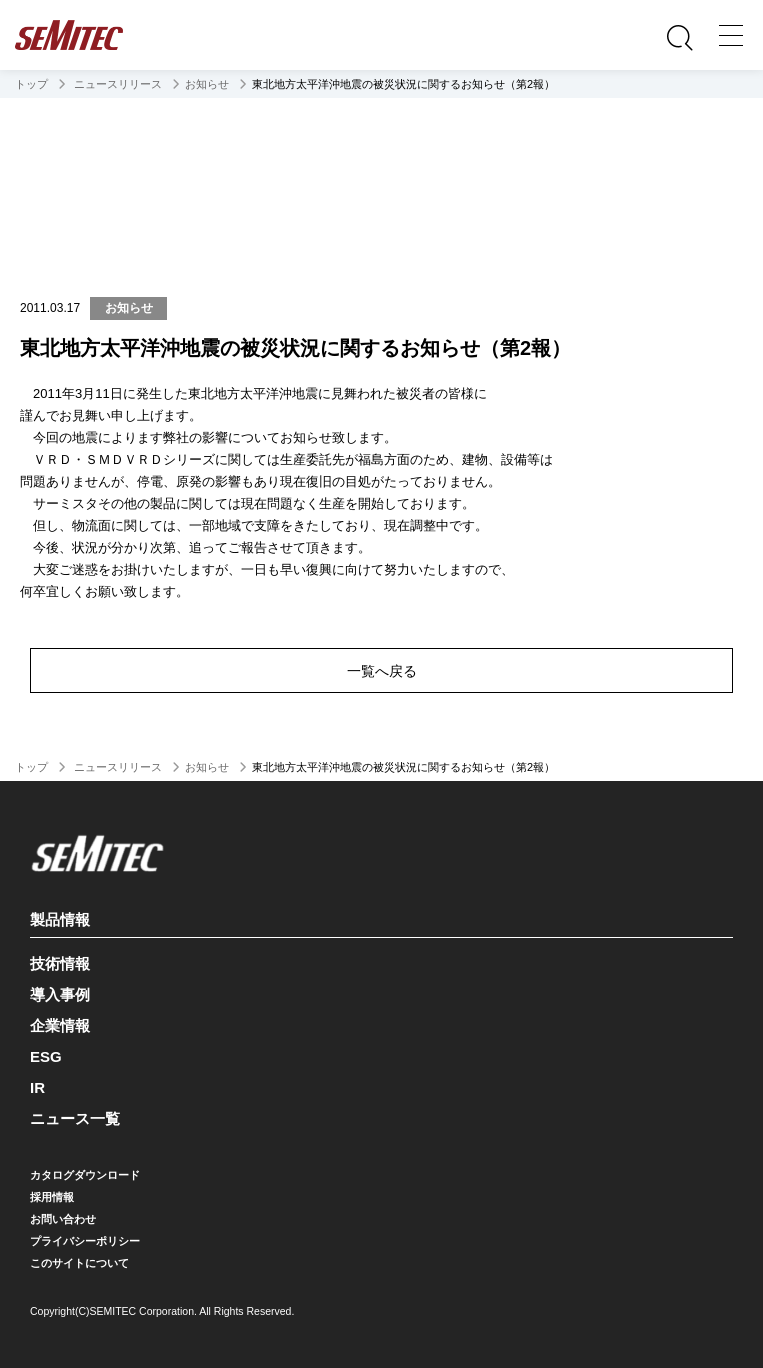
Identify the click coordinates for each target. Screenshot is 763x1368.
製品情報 (379, 916)
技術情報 (60, 963)
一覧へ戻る (382, 671)
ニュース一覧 (75, 1118)
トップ (31, 84)
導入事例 (60, 994)
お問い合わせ (63, 1219)
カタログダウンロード (85, 1175)
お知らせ (207, 84)
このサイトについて (79, 1263)
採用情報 (52, 1197)
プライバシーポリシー (85, 1241)
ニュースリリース (116, 84)
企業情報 (60, 1025)
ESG (46, 1056)
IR (37, 1087)
